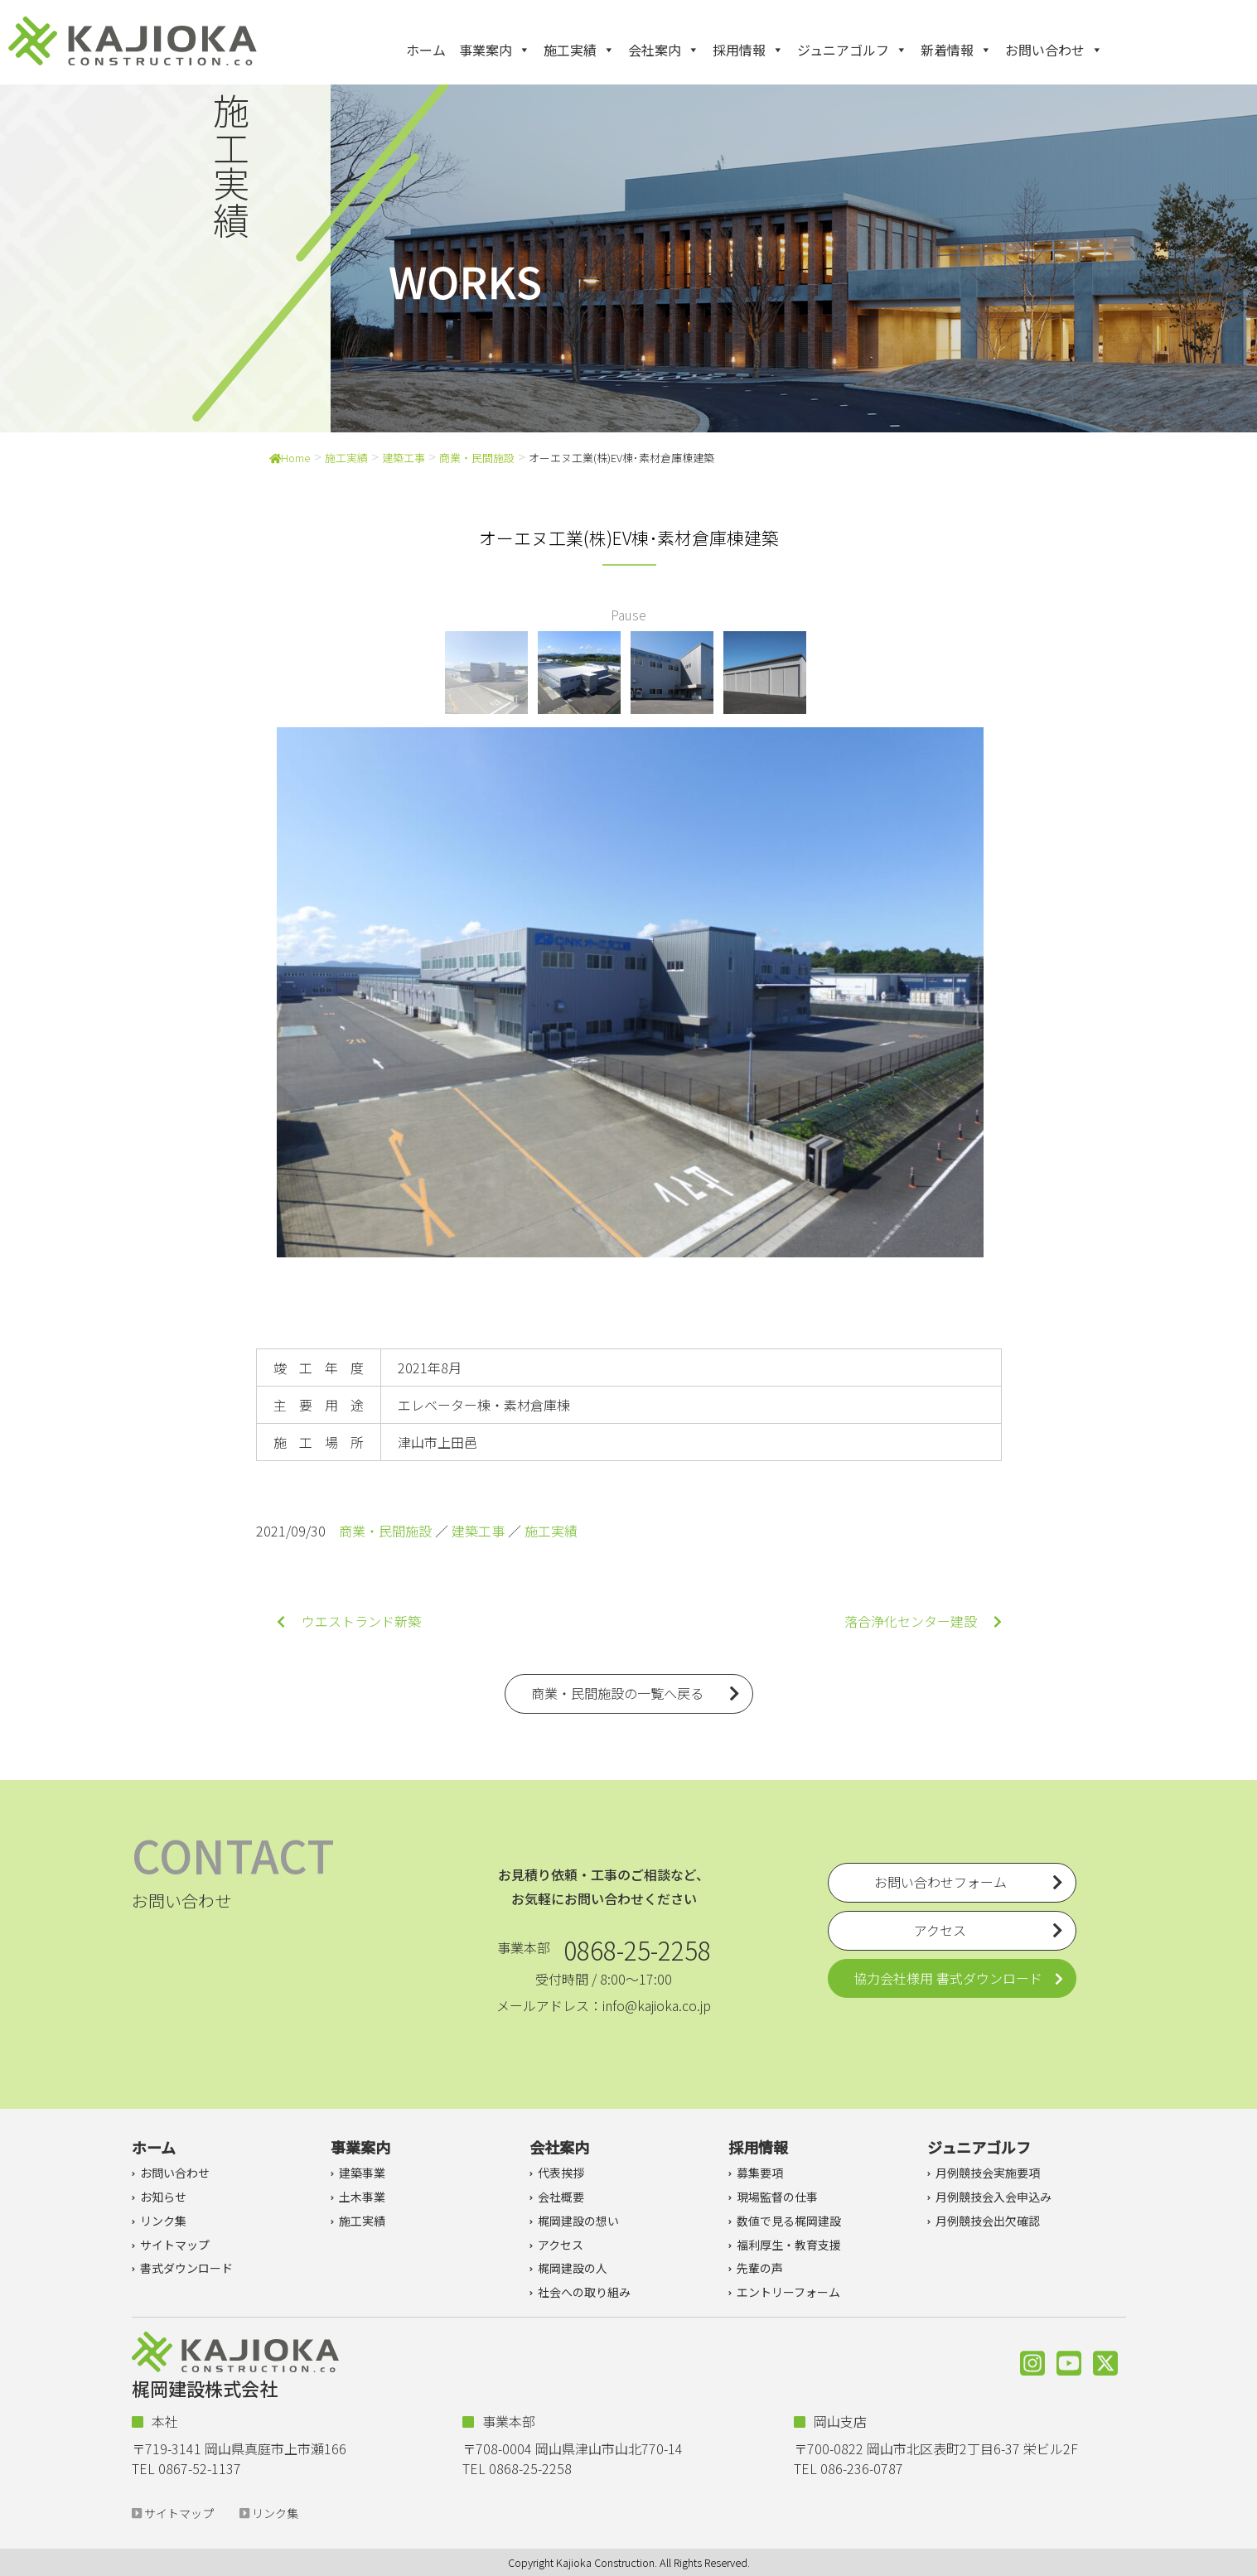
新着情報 (956, 50)
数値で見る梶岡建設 (789, 2220)
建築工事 (403, 458)
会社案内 (663, 50)
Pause (628, 615)
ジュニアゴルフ (852, 50)
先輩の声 (760, 2268)
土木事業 (362, 2196)
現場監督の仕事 (777, 2196)
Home (290, 458)
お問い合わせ (1054, 50)
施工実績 (579, 50)
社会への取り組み (584, 2292)
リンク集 (163, 2220)
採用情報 (748, 50)
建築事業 (362, 2172)
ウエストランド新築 (349, 1621)
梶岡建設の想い (578, 2220)
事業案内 (494, 50)
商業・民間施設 (477, 458)
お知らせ (163, 2196)
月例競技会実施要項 (987, 2172)
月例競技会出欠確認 (987, 2220)
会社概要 (561, 2196)
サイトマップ (175, 2244)
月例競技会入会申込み (993, 2196)
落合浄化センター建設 (923, 1621)
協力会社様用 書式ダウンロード (947, 1978)
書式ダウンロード (186, 2268)
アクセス (560, 2244)
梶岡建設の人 (572, 2268)
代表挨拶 (561, 2172)
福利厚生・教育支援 (789, 2244)
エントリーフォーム (788, 2292)
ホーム (426, 50)
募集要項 (760, 2172)
